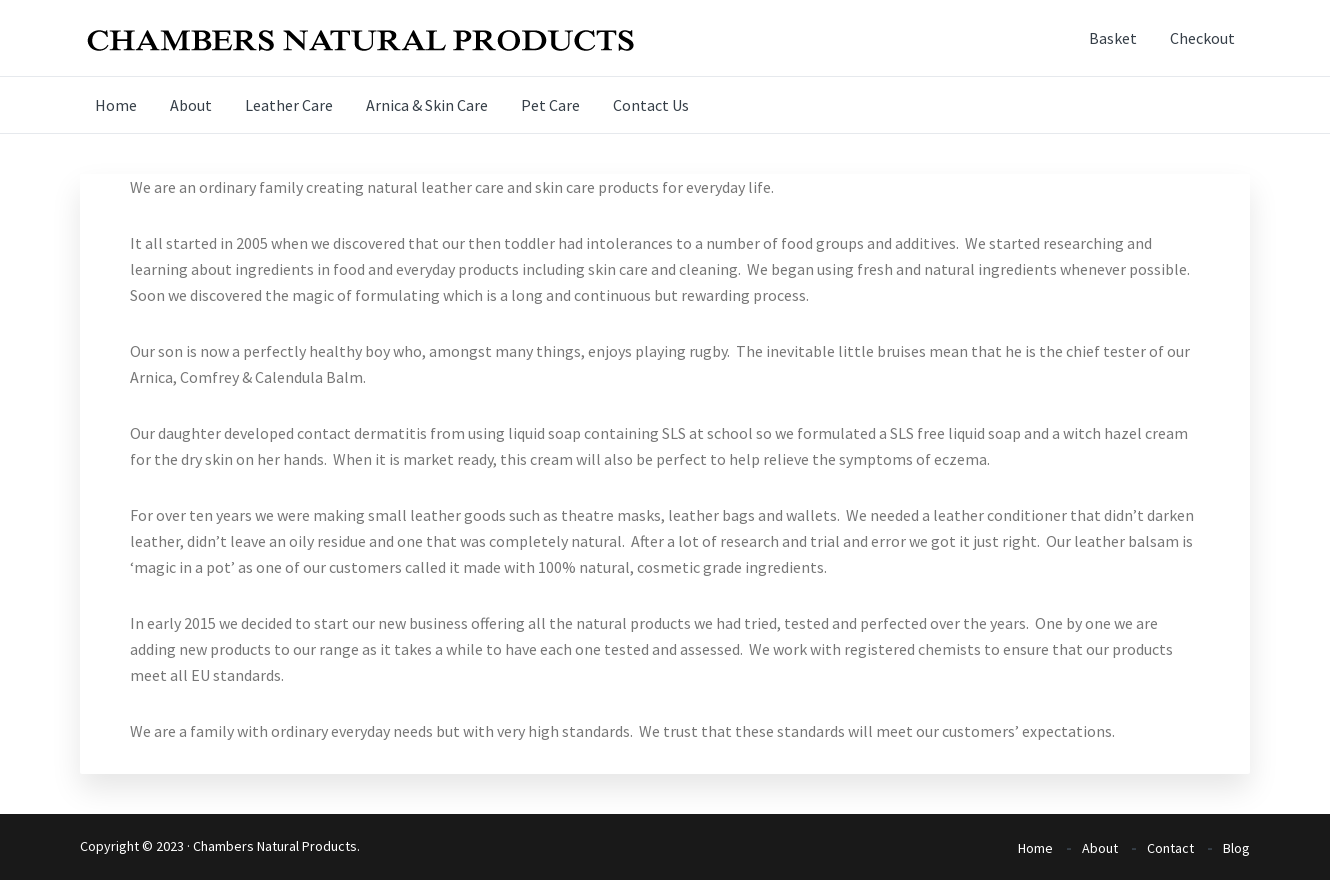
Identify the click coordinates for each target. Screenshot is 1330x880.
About (1100, 848)
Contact (1170, 848)
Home (1035, 848)
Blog (1236, 848)
